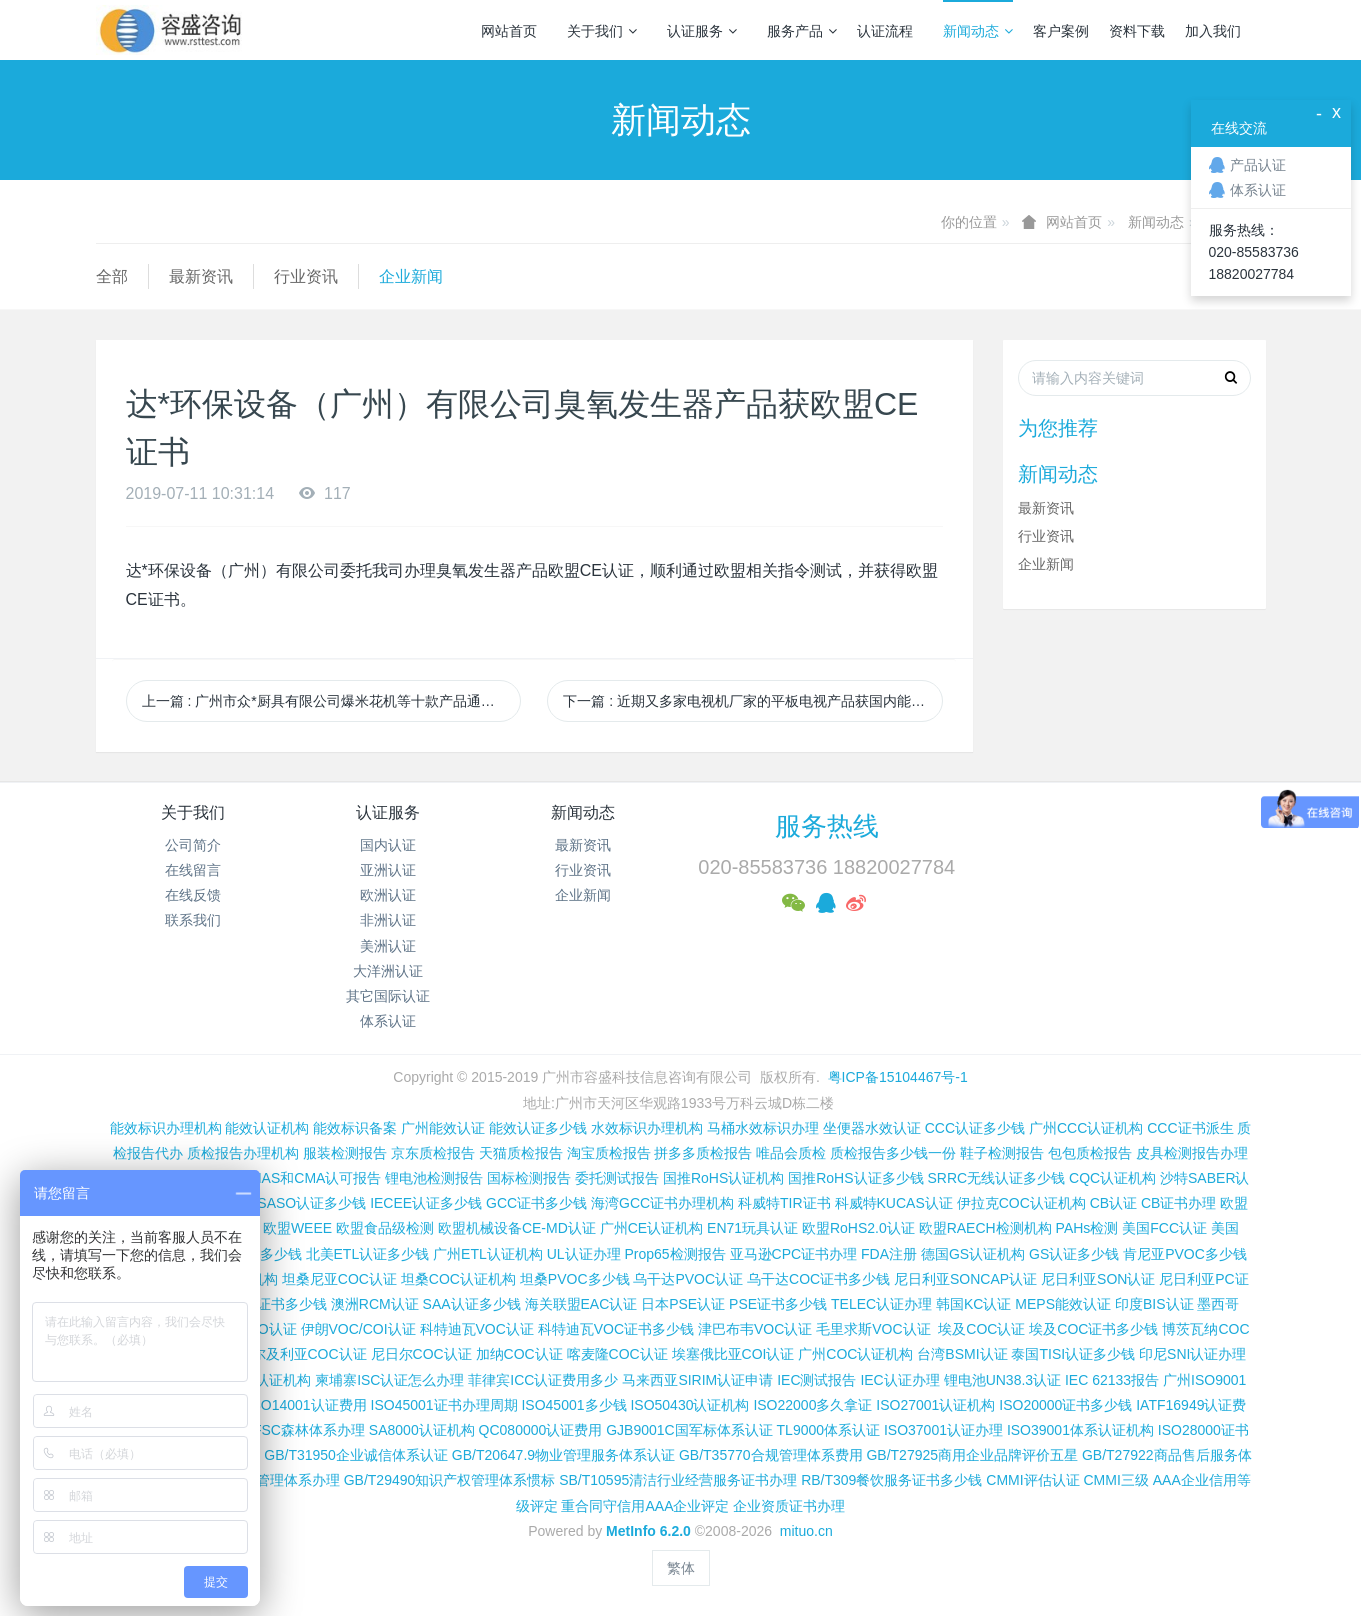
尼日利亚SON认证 (1098, 1279)
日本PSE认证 (683, 1304)
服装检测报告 (345, 1153)
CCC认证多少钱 (975, 1128)
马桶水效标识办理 (763, 1128)
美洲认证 (388, 946)
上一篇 (332, 701)
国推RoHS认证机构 (723, 1178)
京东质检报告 (433, 1153)
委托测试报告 (617, 1178)
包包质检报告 (1090, 1153)
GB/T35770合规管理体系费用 (771, 1455)
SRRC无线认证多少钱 (996, 1178)
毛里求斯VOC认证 (873, 1329)
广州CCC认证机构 (1086, 1128)
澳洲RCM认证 (375, 1304)
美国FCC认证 (1164, 1228)
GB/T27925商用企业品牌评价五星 (972, 1455)
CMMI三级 (1115, 1480)
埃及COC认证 (981, 1329)
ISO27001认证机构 (935, 1405)
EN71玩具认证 (752, 1228)
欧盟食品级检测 (385, 1228)
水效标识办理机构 (647, 1128)
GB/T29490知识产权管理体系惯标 (450, 1480)
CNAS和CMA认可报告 (311, 1178)
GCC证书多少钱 (536, 1203)
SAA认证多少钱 (472, 1304)
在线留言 (193, 870)
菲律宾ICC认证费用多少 (543, 1380)
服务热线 (827, 826)
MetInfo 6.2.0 (648, 1531)
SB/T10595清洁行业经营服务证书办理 (678, 1480)
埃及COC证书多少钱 (1093, 1329)
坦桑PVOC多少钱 (575, 1279)
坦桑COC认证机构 (458, 1279)
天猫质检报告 (521, 1153)
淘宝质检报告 (609, 1153)
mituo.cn (806, 1531)
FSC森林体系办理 (309, 1430)
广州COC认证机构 (855, 1354)
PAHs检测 (1087, 1228)
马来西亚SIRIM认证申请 (697, 1380)
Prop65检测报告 (674, 1254)
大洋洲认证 (388, 971)
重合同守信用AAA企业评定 (645, 1506)
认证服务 (702, 31)
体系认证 (388, 1021)
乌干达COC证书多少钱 (818, 1279)
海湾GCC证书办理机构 (662, 1203)
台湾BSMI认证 (962, 1354)
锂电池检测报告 (434, 1178)
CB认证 (1113, 1203)
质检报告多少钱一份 (893, 1153)
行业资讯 (306, 276)
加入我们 (1213, 31)
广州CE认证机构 (651, 1228)
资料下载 (1137, 31)
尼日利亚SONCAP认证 (965, 1279)
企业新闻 (411, 276)
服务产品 (802, 31)
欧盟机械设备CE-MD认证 (517, 1228)
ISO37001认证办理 (943, 1430)
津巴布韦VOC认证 (757, 1329)
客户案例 (1061, 31)
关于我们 (602, 31)
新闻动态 (978, 31)
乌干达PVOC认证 (688, 1279)
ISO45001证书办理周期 (444, 1405)
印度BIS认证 (1154, 1304)
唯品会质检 (791, 1153)
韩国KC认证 (973, 1304)
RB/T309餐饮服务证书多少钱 (891, 1480)
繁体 (681, 1568)
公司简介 (193, 845)
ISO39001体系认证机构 (1080, 1430)
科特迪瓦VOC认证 (477, 1329)
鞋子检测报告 (1002, 1153)
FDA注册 (889, 1254)
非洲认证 (388, 920)
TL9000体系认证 (828, 1430)
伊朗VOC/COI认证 (358, 1329)
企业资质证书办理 (789, 1506)
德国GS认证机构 (973, 1254)
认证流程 (885, 31)
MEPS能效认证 (1063, 1304)
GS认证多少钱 (1074, 1254)
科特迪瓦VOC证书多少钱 (616, 1329)
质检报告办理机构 (243, 1153)
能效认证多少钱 (538, 1128)
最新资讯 (201, 276)
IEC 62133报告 (1112, 1380)
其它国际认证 (388, 996)
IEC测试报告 (816, 1380)
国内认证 (388, 845)
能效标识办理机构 (166, 1128)
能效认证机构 (267, 1128)
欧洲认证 (388, 895)
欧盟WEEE (297, 1228)
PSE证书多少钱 (778, 1304)
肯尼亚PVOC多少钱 (1185, 1254)
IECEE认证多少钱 (426, 1203)
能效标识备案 (355, 1128)
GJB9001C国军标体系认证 (689, 1430)
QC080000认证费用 (541, 1430)
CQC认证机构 (1112, 1178)
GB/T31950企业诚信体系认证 (356, 1455)
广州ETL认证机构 (488, 1254)
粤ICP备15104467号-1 (898, 1077)
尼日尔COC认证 (421, 1354)
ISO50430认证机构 (689, 1405)
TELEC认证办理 (881, 1304)
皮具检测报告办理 (1192, 1153)
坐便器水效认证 (872, 1128)
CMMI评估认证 (1032, 1480)
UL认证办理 (584, 1254)
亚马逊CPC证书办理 (794, 1254)
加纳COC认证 (519, 1354)
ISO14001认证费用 (307, 1405)
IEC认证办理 (899, 1380)
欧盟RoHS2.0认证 (858, 1228)
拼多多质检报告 (703, 1153)
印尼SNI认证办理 (1192, 1354)
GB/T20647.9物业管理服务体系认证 (563, 1455)
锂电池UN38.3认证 (1002, 1380)
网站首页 (509, 31)
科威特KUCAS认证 (894, 1203)
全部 (112, 276)
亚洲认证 (388, 870)
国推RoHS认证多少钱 (855, 1178)
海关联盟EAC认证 (581, 1304)
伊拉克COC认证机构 (1021, 1203)
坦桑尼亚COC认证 (339, 1279)
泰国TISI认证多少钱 (1073, 1354)
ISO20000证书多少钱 (1065, 1405)
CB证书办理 (1178, 1203)
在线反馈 (193, 895)
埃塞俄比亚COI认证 (733, 1354)
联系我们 (193, 920)
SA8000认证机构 (422, 1430)
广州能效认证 (443, 1128)
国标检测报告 (529, 1178)
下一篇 (753, 701)
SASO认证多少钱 (311, 1203)
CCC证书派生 (1190, 1128)
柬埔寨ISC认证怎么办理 (389, 1380)
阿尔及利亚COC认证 (302, 1354)
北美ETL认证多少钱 (368, 1254)
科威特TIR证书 (784, 1203)
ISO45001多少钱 (573, 1405)
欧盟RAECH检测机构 (985, 1228)
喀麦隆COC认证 (617, 1354)
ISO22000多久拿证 (812, 1405)
